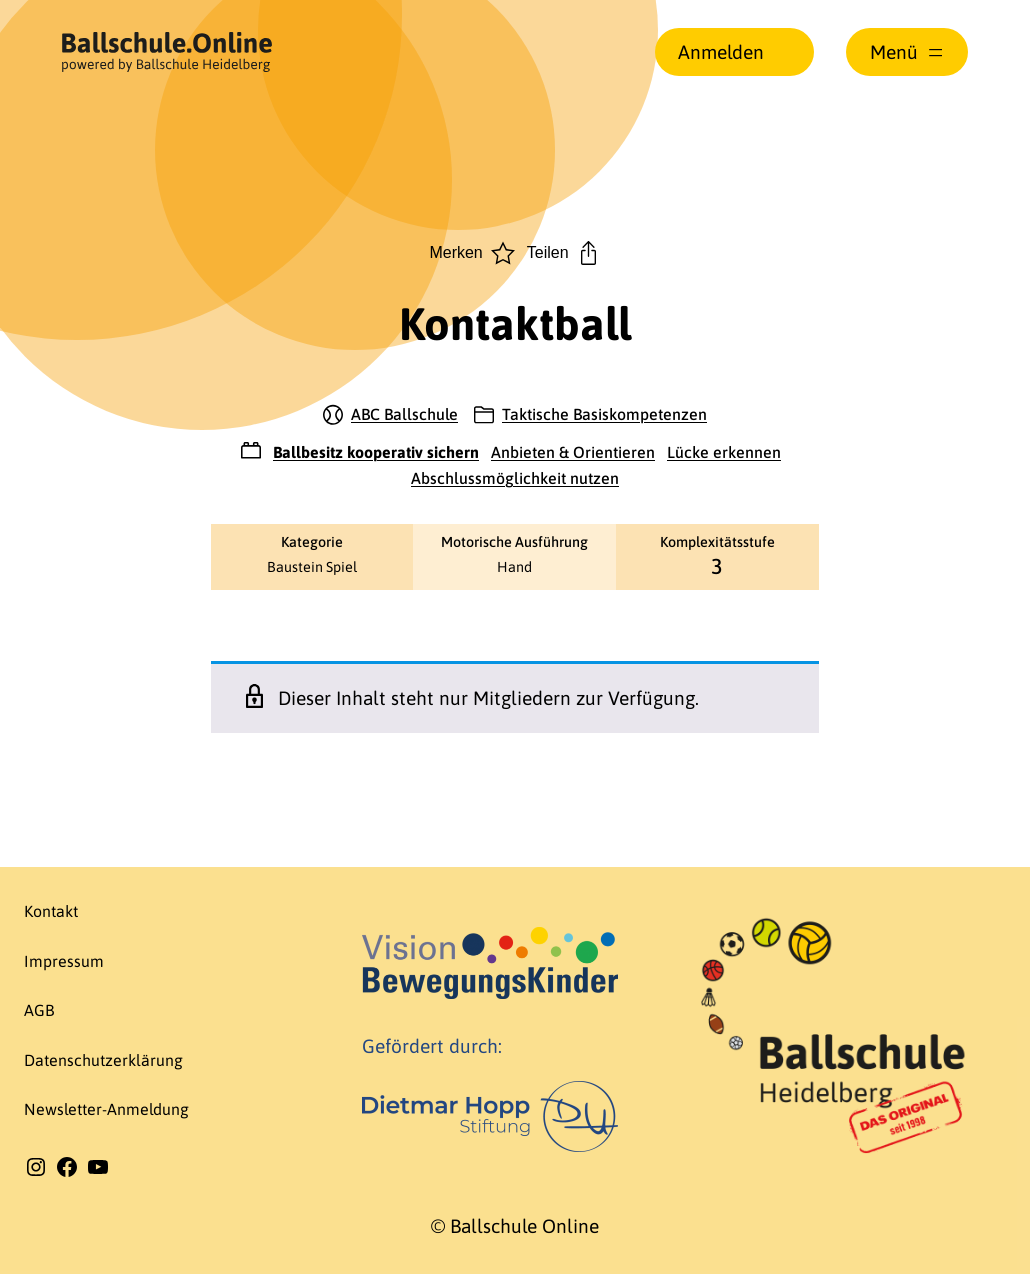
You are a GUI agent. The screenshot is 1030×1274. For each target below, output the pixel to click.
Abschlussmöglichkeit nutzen (515, 478)
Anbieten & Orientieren (573, 452)
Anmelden (721, 52)
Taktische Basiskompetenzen (604, 414)
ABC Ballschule (404, 414)
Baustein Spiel (312, 567)
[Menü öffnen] (907, 52)
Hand (514, 567)
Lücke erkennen (724, 452)
